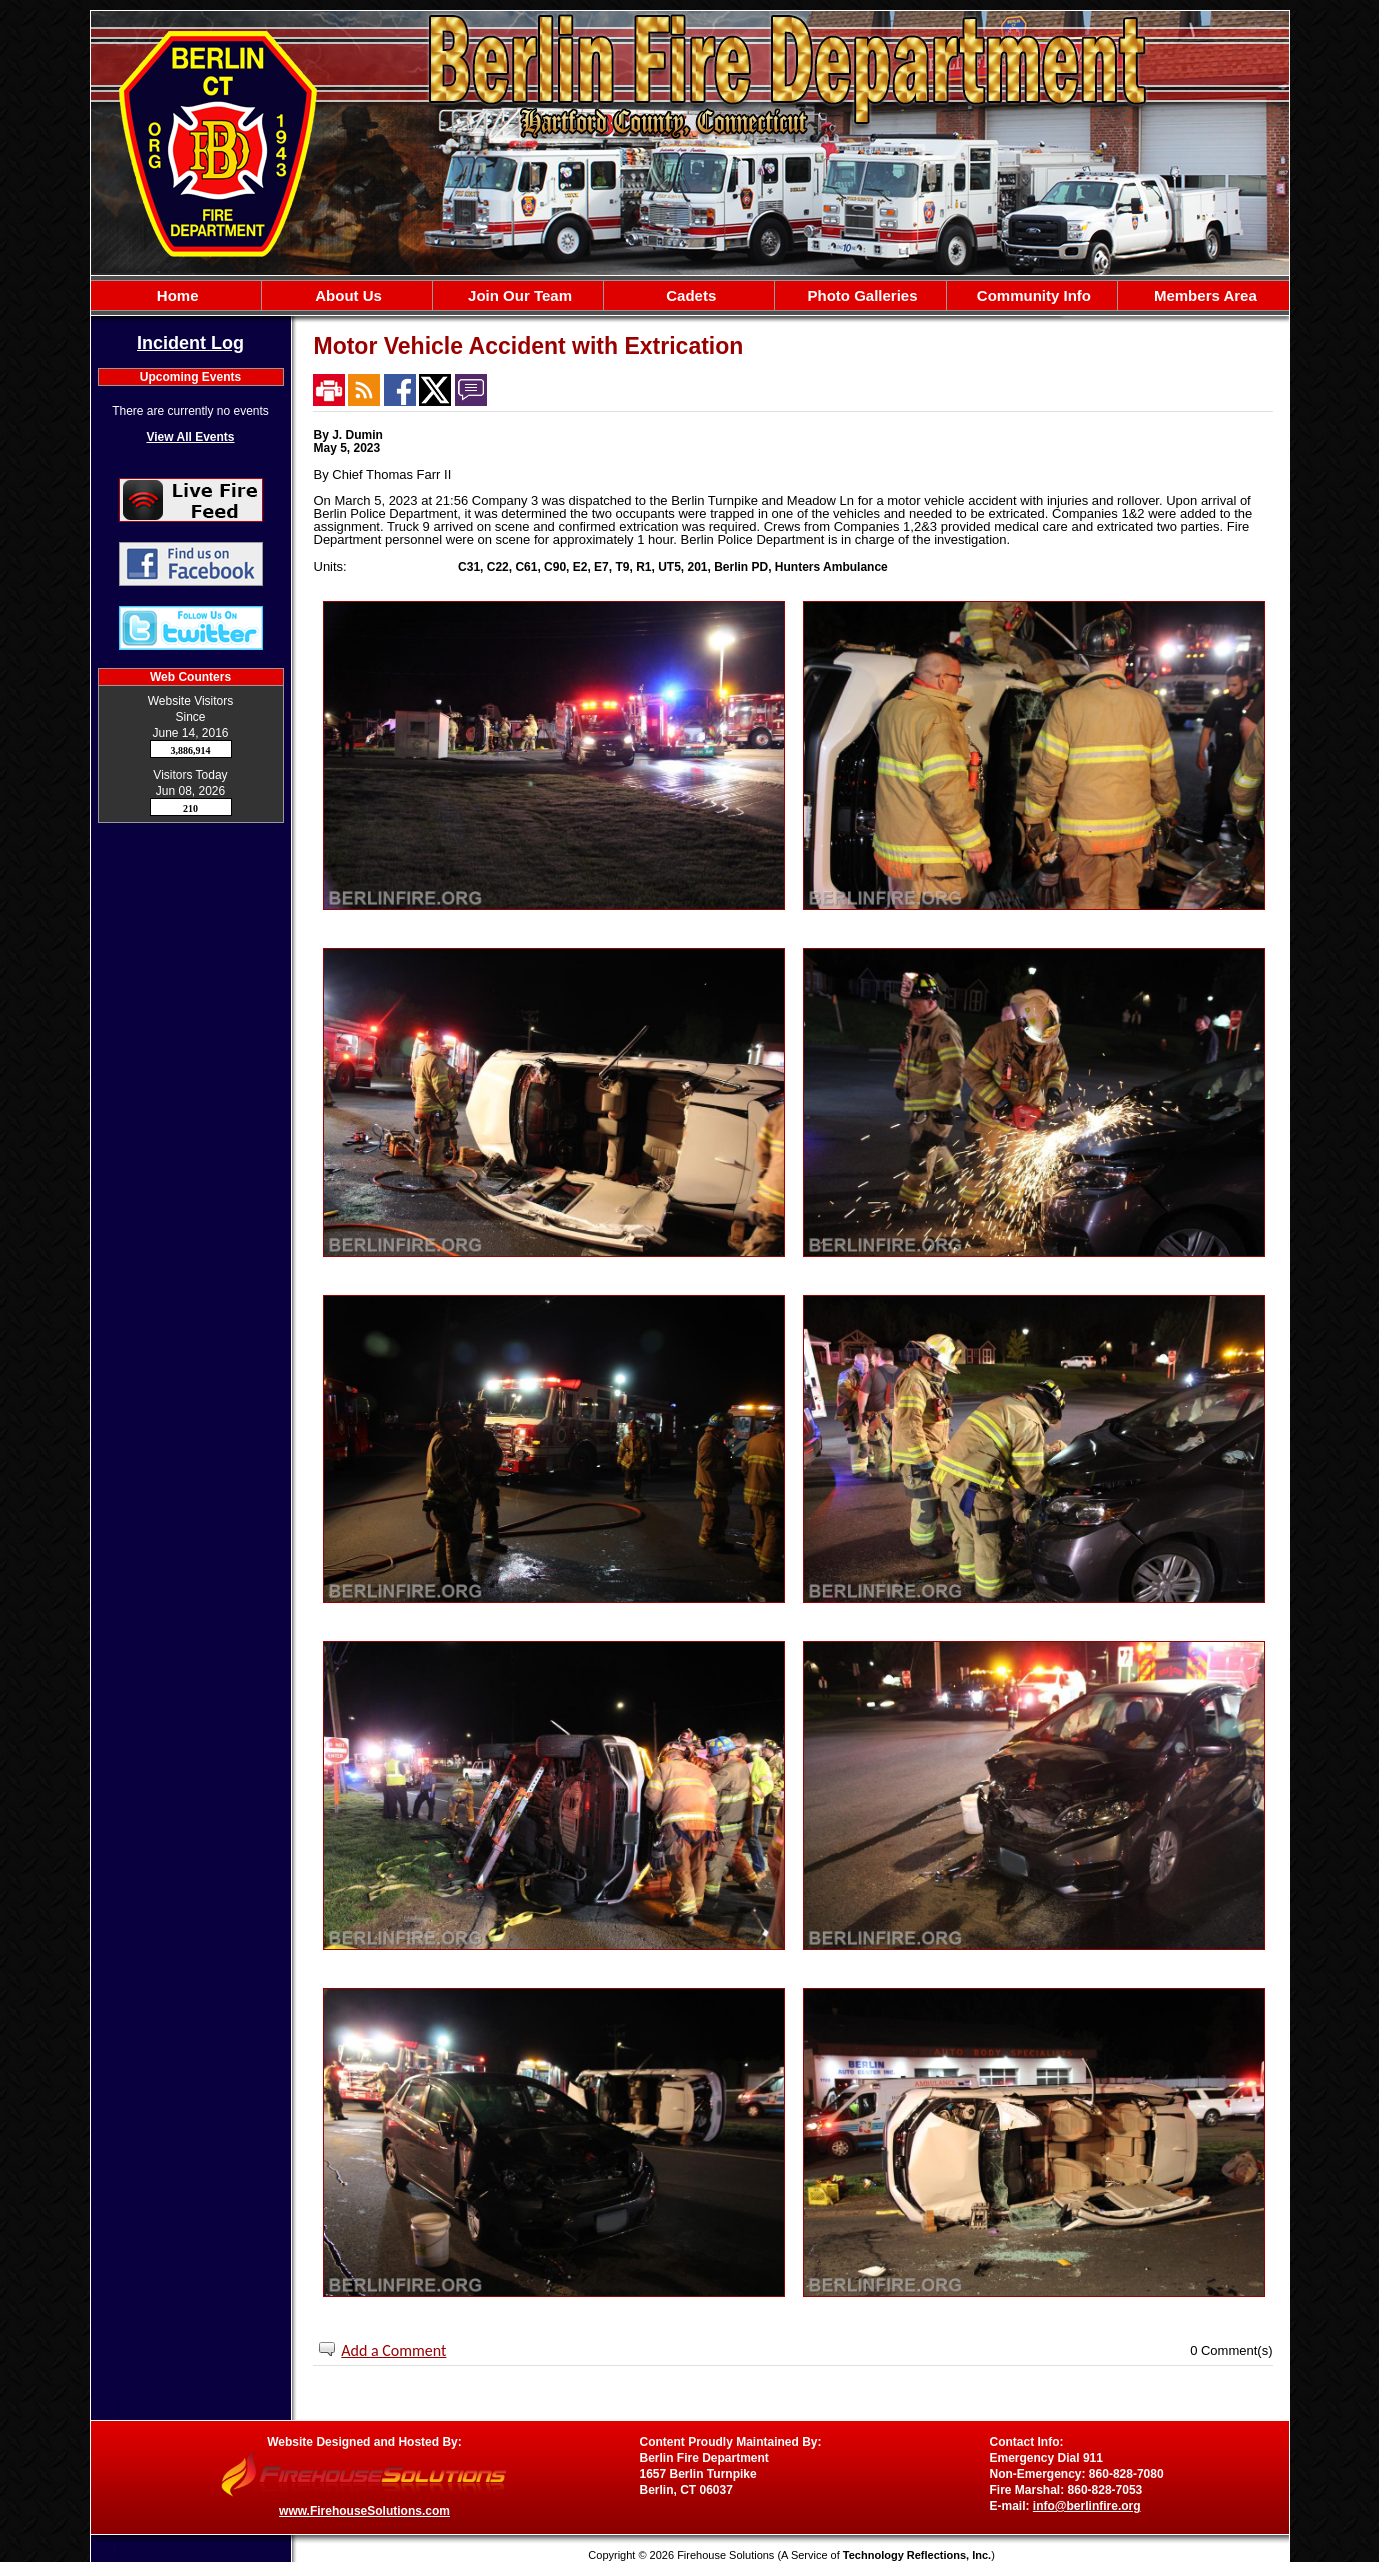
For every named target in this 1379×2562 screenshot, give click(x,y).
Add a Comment (393, 2350)
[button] (347, 295)
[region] (690, 295)
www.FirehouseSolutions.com (364, 2511)
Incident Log (190, 343)
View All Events (190, 437)
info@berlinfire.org (1087, 2506)
